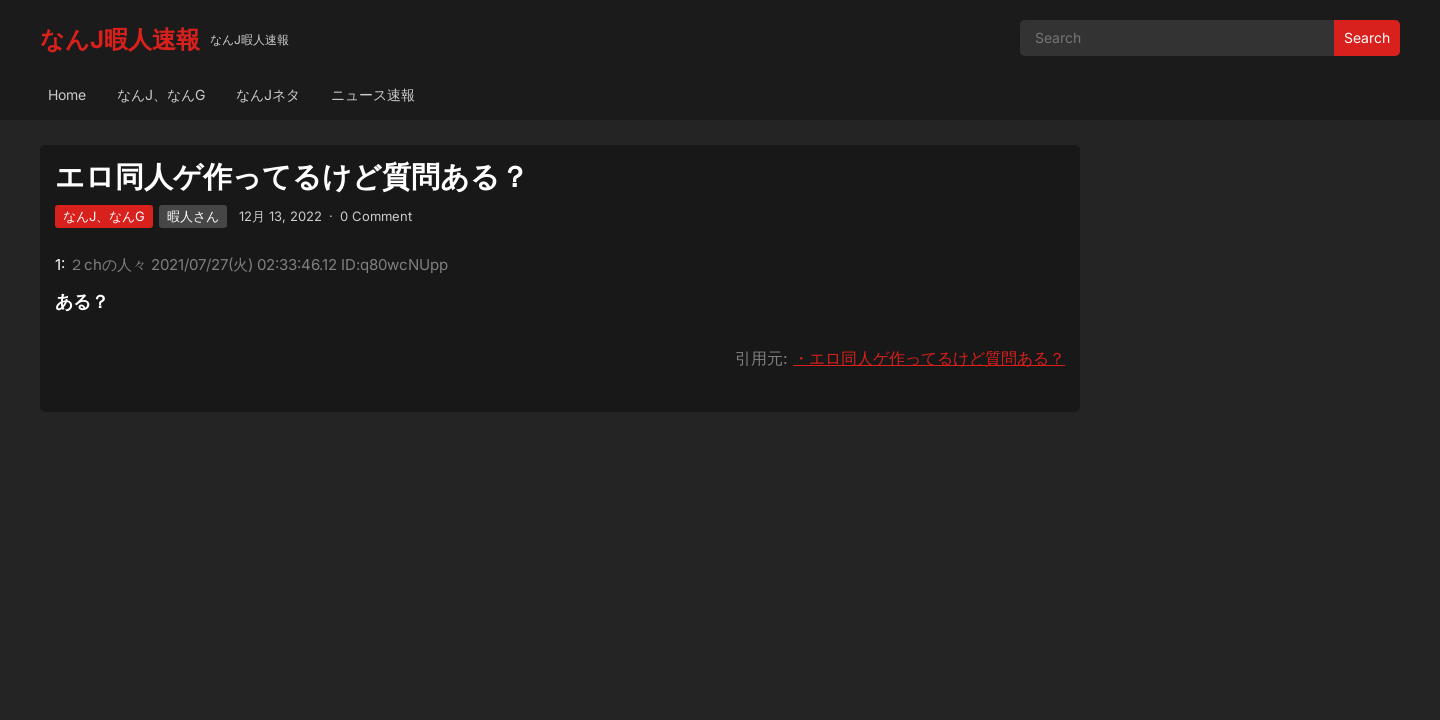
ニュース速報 (373, 94)
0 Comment (376, 216)
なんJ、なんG (161, 94)
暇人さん (193, 216)
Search (1367, 37)
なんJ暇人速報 (120, 39)
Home (67, 94)
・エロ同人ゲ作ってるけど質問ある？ (929, 358)
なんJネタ (268, 94)
